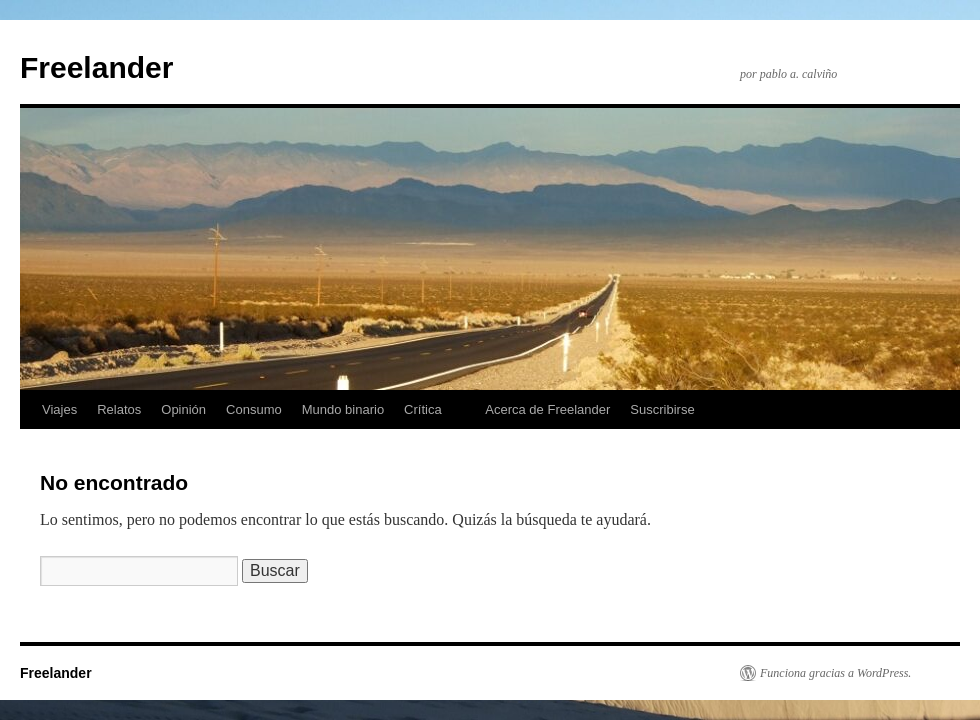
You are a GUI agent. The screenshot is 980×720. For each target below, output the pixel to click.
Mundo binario (343, 409)
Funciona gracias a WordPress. (835, 673)
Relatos (119, 409)
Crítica (423, 409)
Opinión (183, 409)
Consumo (254, 409)
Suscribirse (662, 409)
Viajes (59, 409)
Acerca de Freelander (547, 409)
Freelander (96, 67)
